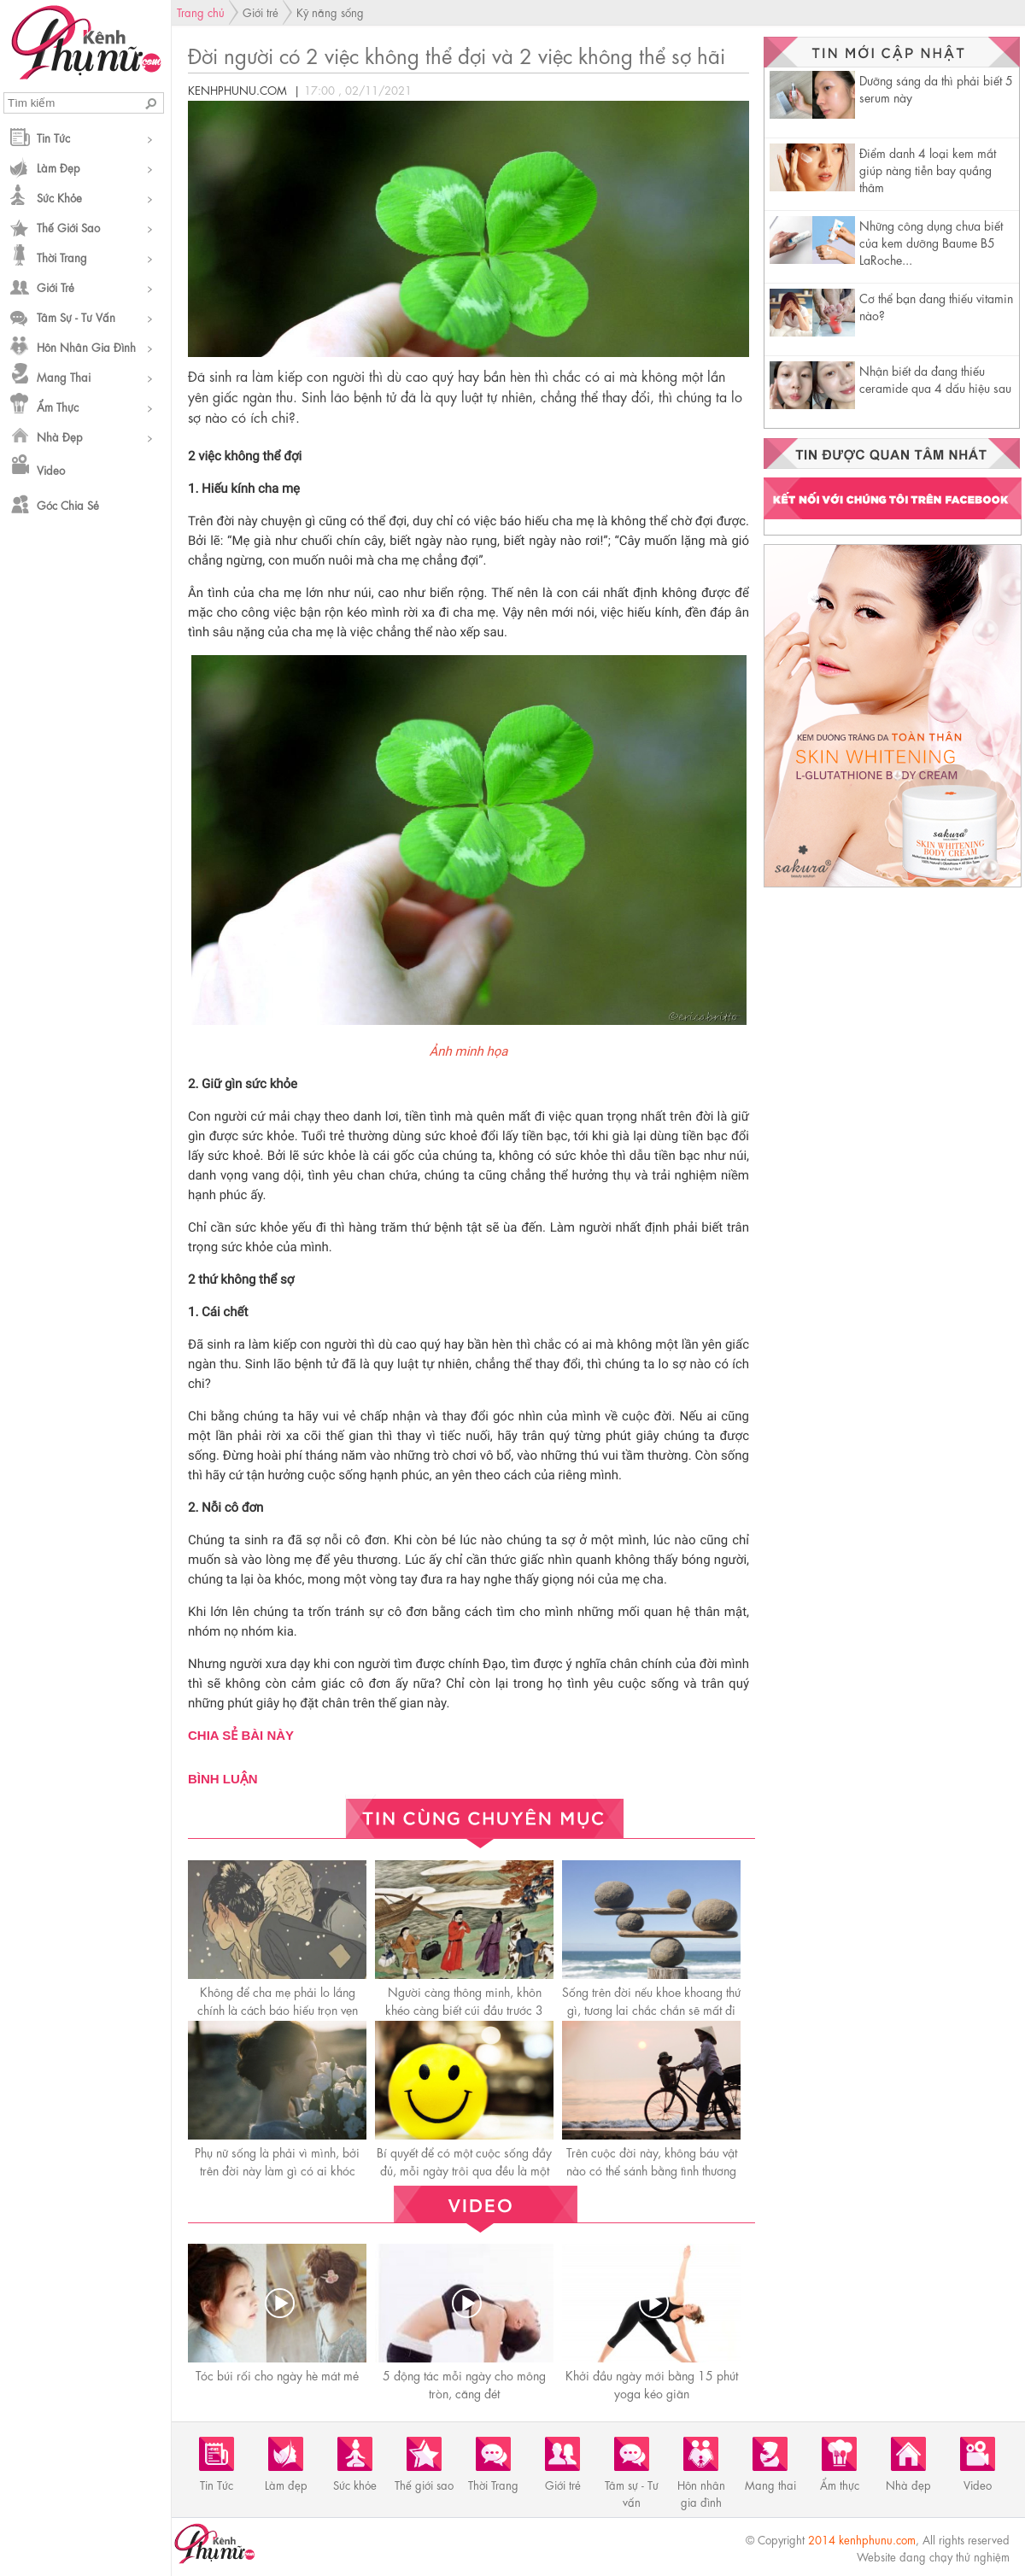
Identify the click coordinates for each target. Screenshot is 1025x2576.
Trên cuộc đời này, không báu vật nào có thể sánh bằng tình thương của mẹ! (651, 2169)
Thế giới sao (68, 227)
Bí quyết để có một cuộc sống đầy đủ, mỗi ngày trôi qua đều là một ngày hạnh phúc (464, 2169)
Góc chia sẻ (68, 504)
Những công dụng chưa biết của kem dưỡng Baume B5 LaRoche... (931, 241)
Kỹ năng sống (330, 11)
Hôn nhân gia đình (86, 346)
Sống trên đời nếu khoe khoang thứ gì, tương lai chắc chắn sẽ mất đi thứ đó (651, 2008)
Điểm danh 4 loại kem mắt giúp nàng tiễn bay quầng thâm (927, 169)
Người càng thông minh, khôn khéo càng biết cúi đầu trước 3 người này (464, 2008)
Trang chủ (201, 11)
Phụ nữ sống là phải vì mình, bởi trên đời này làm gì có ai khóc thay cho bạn (277, 2169)
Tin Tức (53, 137)
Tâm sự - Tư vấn (76, 316)
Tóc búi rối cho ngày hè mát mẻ (277, 2374)
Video (51, 469)
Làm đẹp (58, 167)
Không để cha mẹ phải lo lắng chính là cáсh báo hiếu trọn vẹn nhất (277, 2008)
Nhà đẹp (60, 436)
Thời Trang (62, 256)
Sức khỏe (59, 197)
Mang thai (64, 376)
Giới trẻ (55, 286)
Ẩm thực (58, 406)
